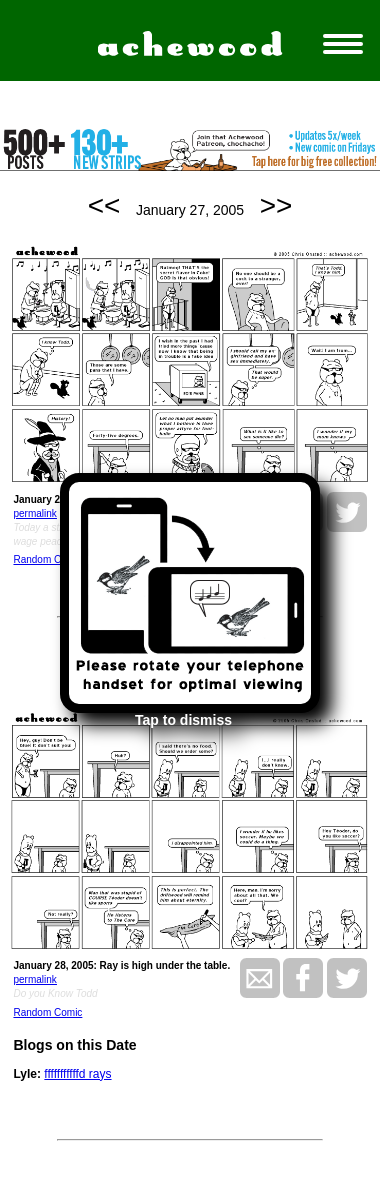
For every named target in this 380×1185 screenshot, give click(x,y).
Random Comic (47, 559)
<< (104, 205)
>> (276, 205)
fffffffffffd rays (77, 1074)
